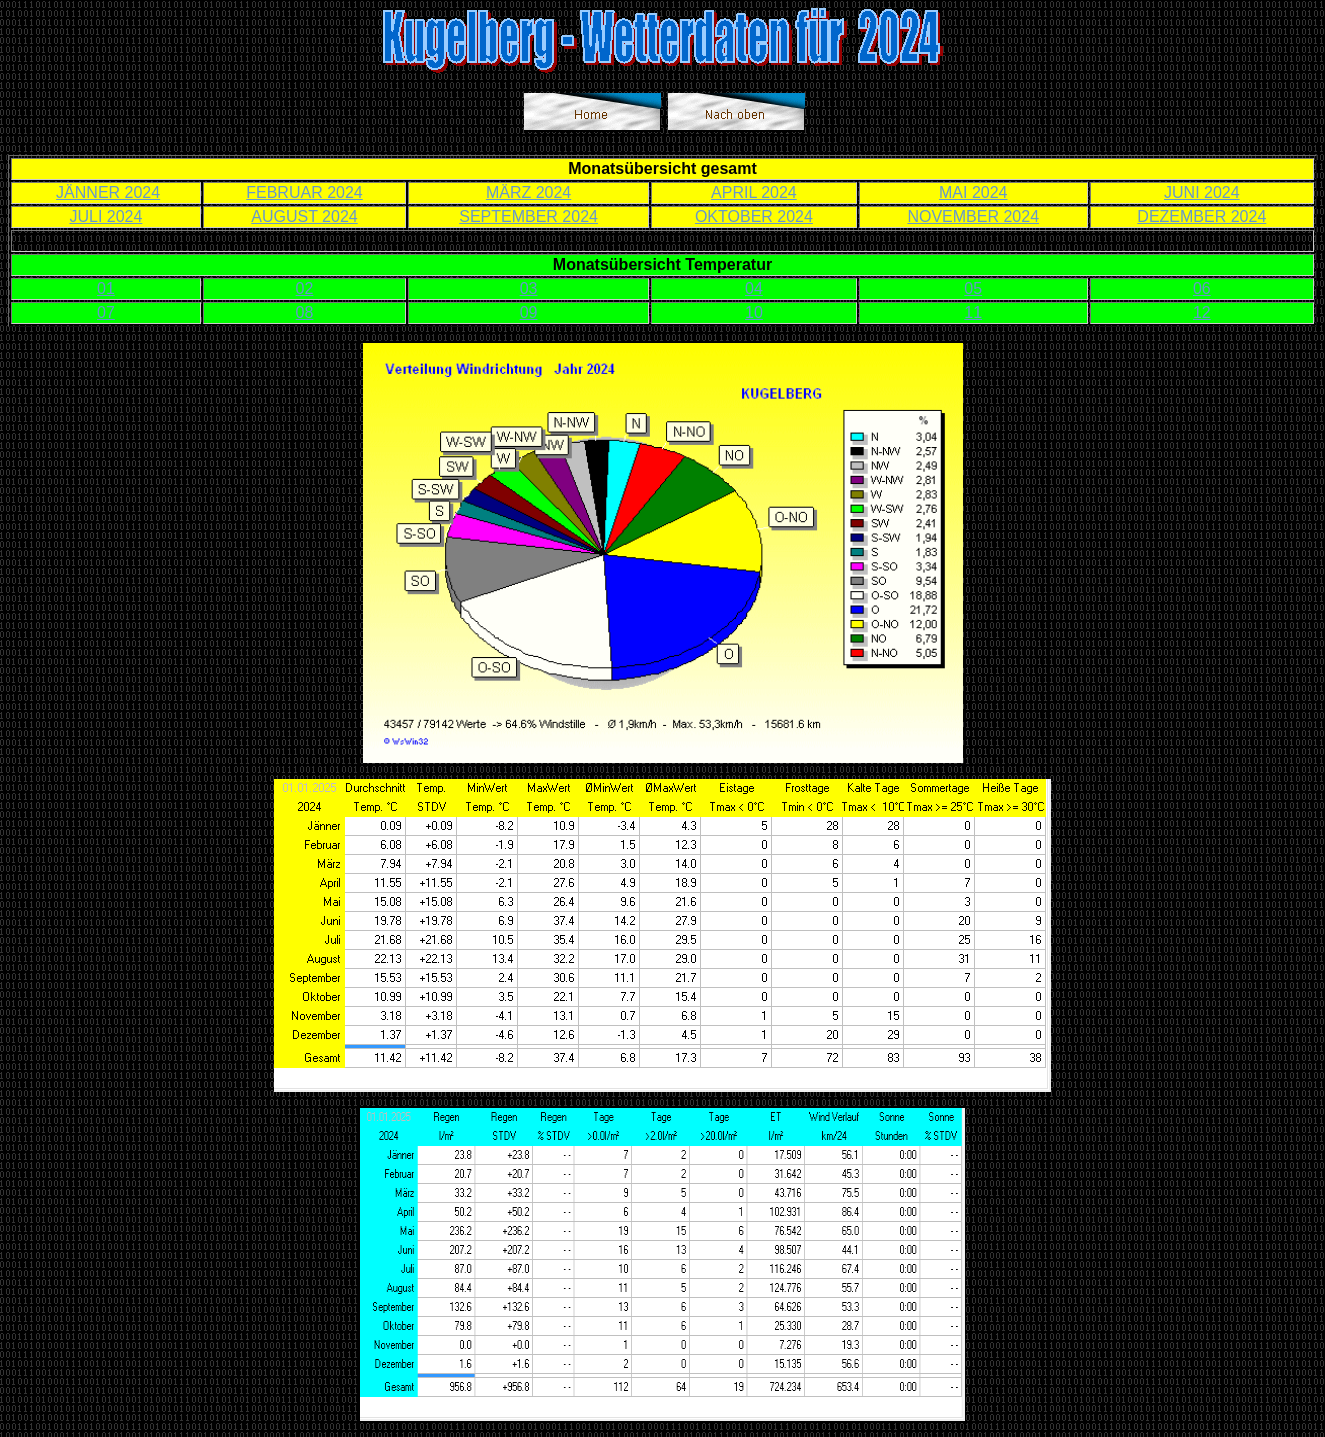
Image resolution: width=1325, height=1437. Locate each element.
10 (754, 312)
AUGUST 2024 (304, 216)
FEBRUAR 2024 (304, 192)
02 (305, 288)
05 (973, 288)
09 (529, 312)
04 (754, 288)
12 (1202, 312)
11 (973, 312)
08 (305, 312)
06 (1202, 288)
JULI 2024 (105, 216)
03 (529, 288)
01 (106, 288)
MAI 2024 (973, 192)
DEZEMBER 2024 (1201, 216)
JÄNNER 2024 (108, 192)
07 (106, 312)
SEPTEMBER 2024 (528, 216)
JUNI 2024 (1202, 192)
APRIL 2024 (754, 192)
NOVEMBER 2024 (973, 216)
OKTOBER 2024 (754, 216)
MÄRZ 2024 (528, 192)
